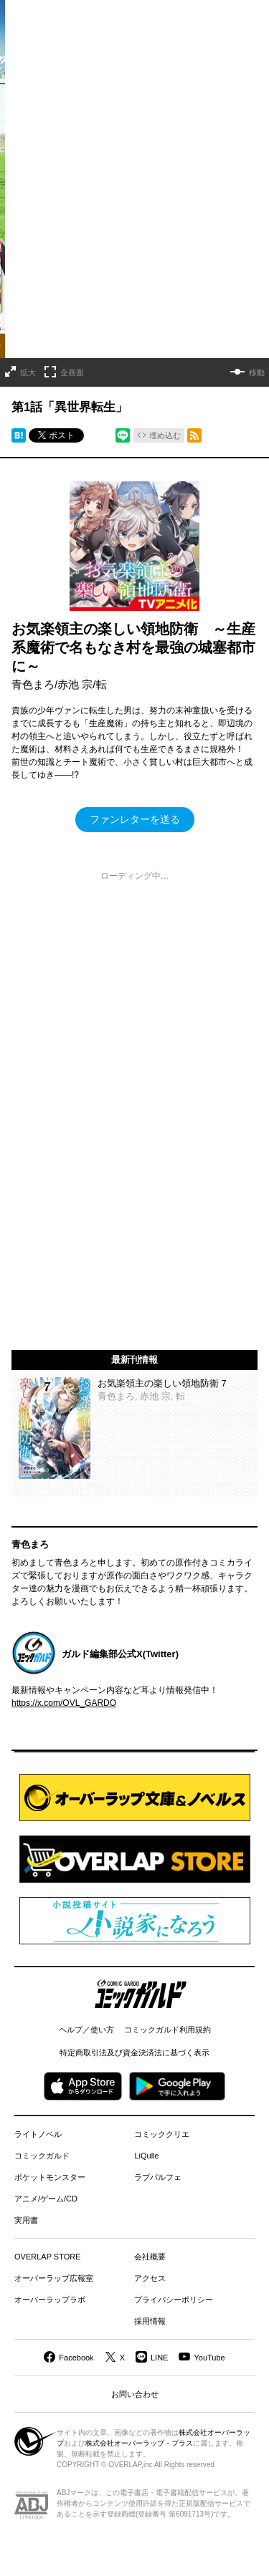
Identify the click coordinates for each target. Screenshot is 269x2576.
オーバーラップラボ (49, 2299)
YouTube (209, 2357)
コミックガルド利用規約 (167, 2029)
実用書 (26, 2220)
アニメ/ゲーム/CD (45, 2198)
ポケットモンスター (49, 2177)
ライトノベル (38, 2134)
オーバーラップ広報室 (53, 2278)
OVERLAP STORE (47, 2256)
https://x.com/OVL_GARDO (63, 1703)
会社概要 (150, 2256)
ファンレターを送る (135, 819)
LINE (159, 2357)
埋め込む (165, 435)
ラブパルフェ (157, 2177)
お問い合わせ (135, 2394)
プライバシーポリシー (173, 2299)
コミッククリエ (161, 2134)
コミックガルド (42, 2155)
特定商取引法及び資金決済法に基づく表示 (134, 2052)
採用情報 (150, 2321)
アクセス (150, 2278)
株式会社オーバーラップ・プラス (139, 2443)
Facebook (76, 2357)
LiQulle (146, 2155)
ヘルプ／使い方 (86, 2029)
